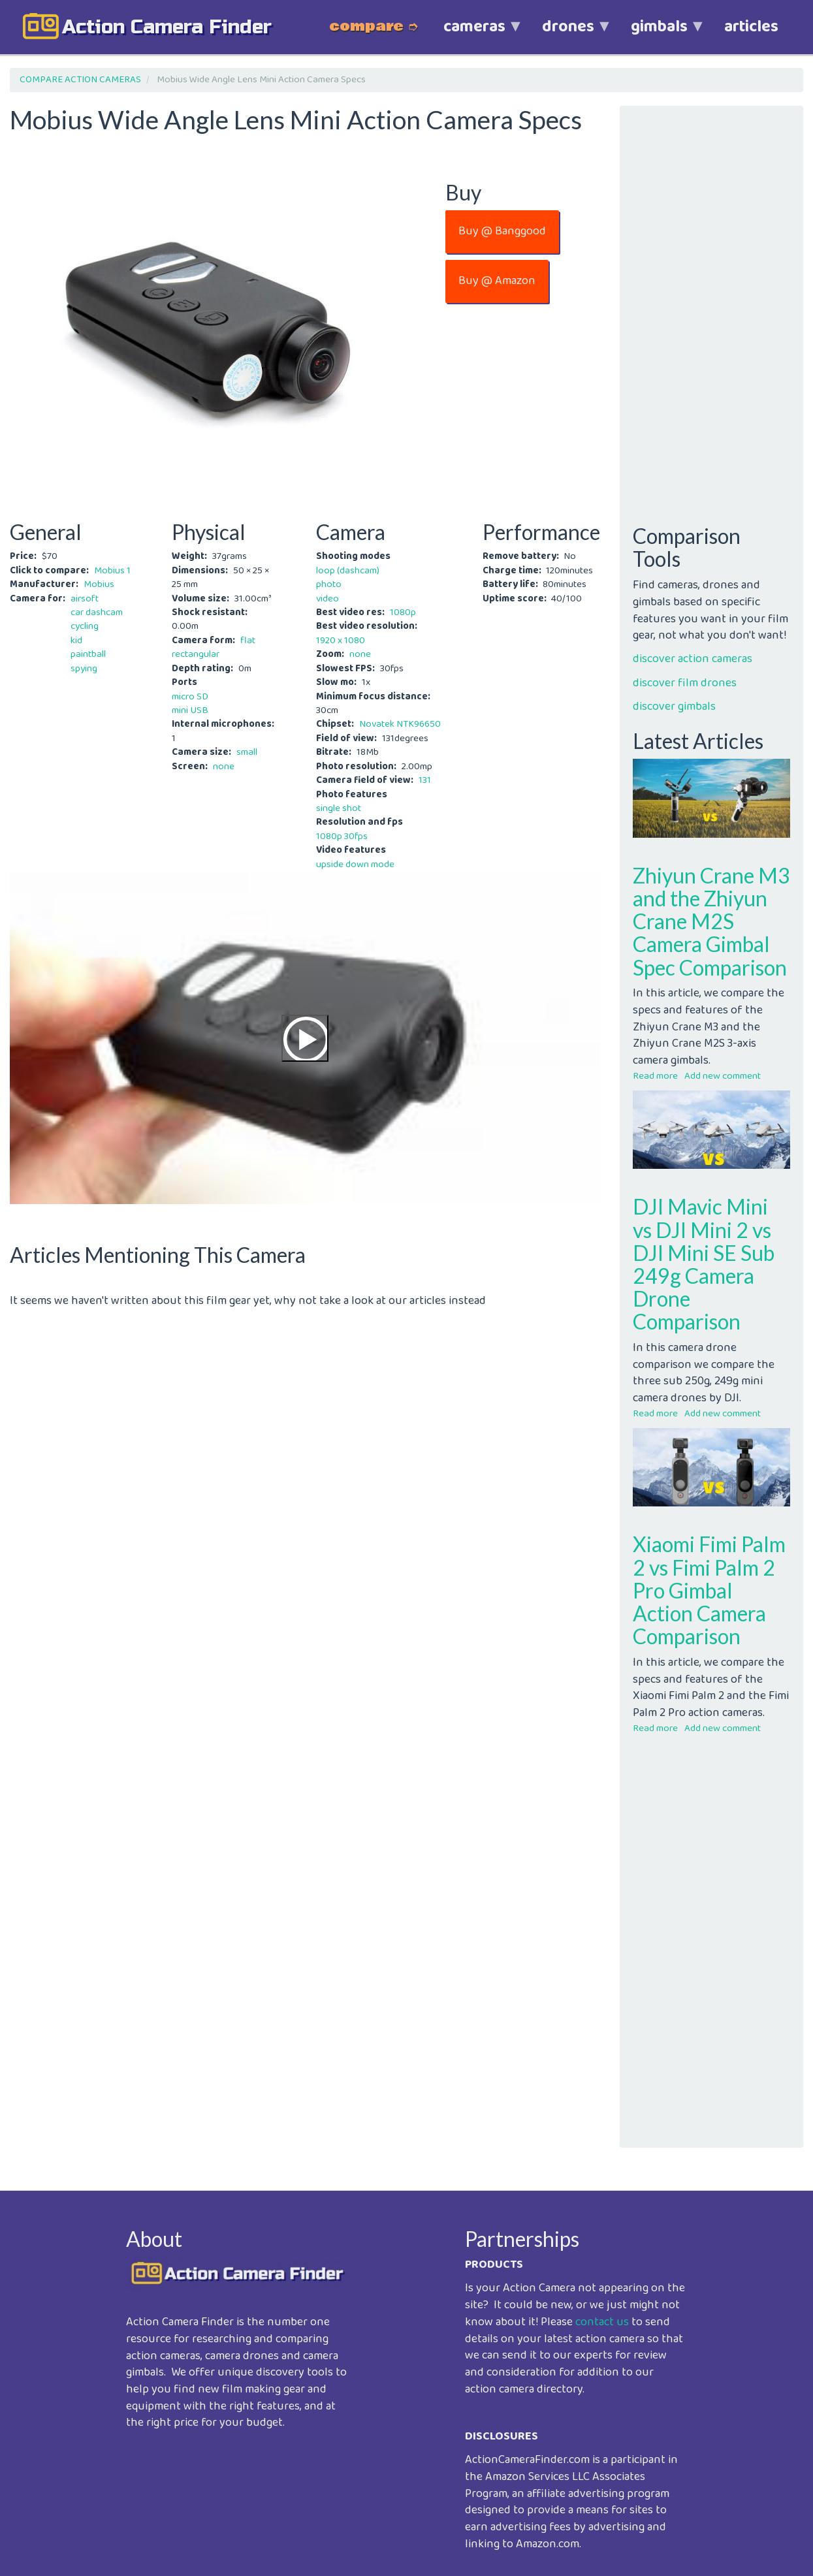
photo (329, 584)
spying (84, 668)
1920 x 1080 (340, 640)
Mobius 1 (112, 571)
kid (76, 640)
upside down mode (355, 864)
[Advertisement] (305, 1400)
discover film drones (685, 683)
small (246, 752)
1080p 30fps (342, 836)
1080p (403, 612)
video (327, 599)
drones (568, 34)
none (223, 766)
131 (425, 780)
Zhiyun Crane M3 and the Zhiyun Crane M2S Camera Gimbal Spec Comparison (711, 921)
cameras (474, 34)
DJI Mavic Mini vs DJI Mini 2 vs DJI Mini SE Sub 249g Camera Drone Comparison (703, 1264)
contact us (602, 2322)
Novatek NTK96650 (400, 724)
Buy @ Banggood (502, 231)
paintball (88, 654)
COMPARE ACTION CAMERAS (80, 79)
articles (751, 27)
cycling (85, 626)
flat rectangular (213, 647)
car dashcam (97, 612)
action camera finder (167, 27)
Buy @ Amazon (496, 281)
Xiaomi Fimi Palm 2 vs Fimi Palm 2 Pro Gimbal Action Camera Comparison (709, 1590)
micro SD (190, 697)
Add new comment (722, 1076)
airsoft (85, 599)
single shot (338, 808)
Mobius (99, 584)
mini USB (190, 710)
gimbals (659, 34)
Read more (655, 1076)
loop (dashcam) (347, 571)
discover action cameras (692, 659)
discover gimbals (674, 706)
